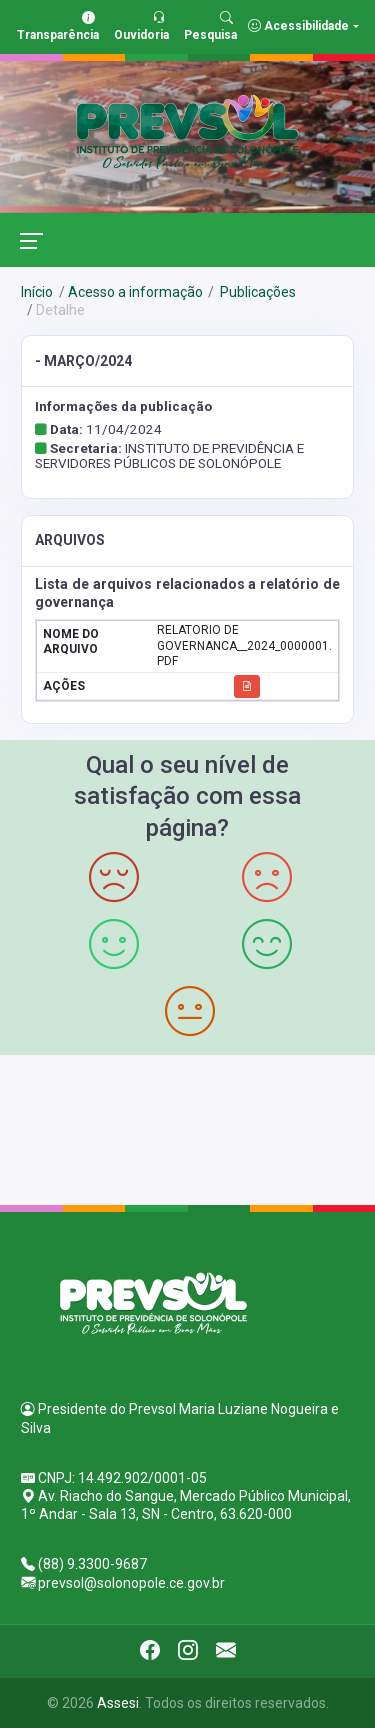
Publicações (256, 292)
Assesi (118, 1703)
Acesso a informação (135, 292)
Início (37, 292)
